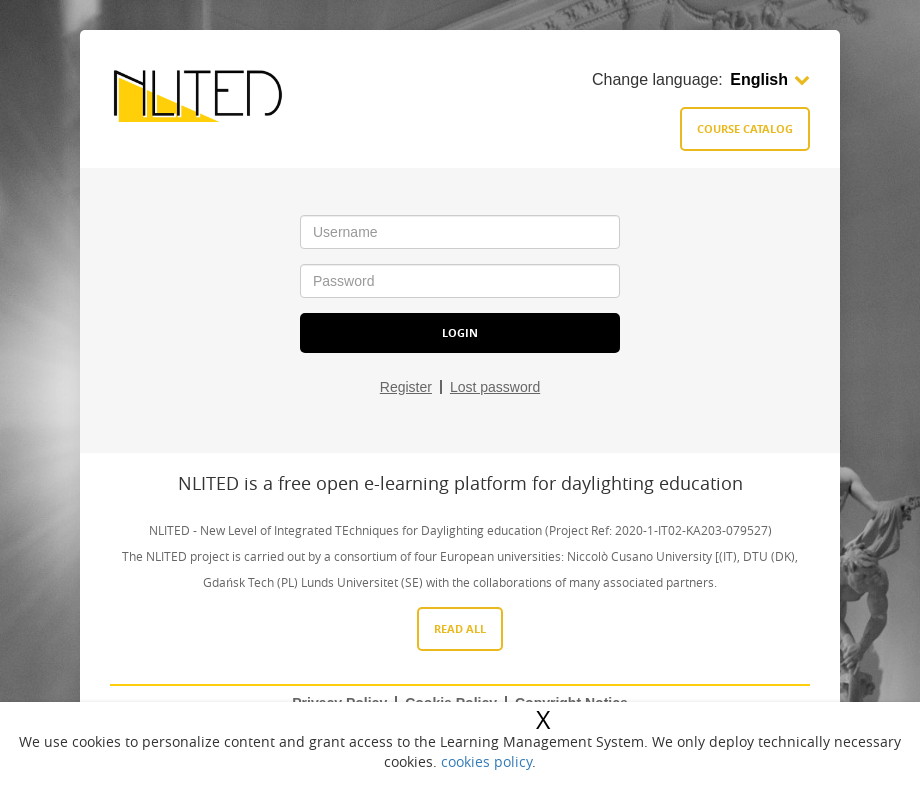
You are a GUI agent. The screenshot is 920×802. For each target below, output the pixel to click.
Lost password (495, 387)
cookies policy (486, 761)
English (770, 79)
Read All (460, 628)
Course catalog (745, 128)
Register (406, 387)
